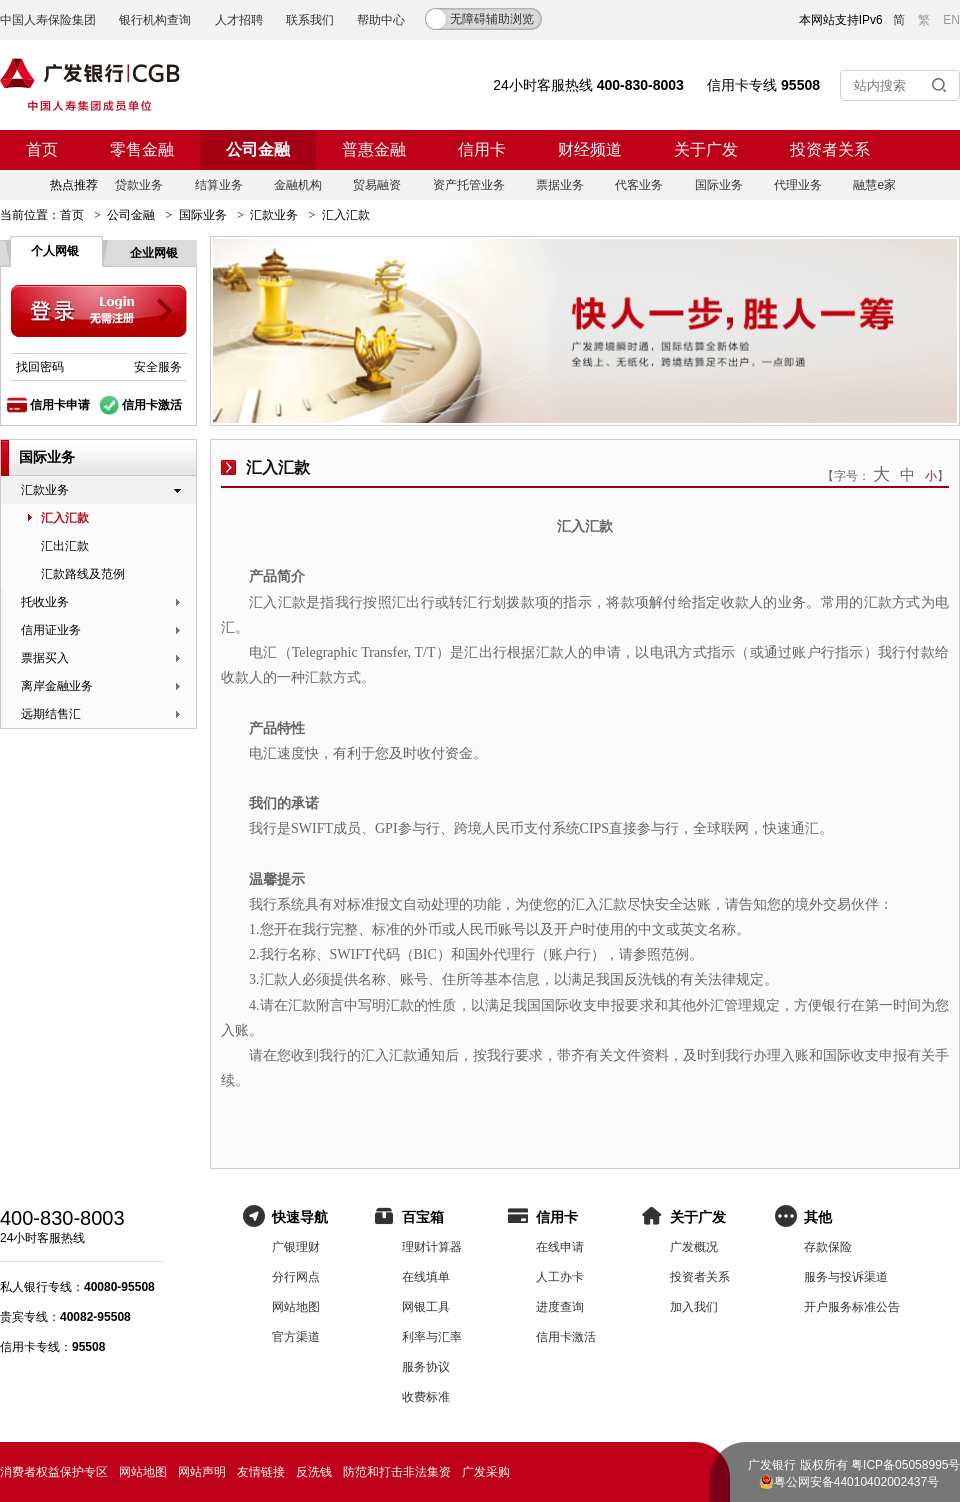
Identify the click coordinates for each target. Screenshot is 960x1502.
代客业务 (639, 185)
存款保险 (828, 1247)
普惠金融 (374, 149)
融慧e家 (874, 185)
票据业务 (560, 185)
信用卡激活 (152, 405)
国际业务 (719, 185)
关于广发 (706, 149)
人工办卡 (560, 1277)
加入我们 (694, 1307)
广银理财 (296, 1247)
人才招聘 (239, 20)
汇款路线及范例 (83, 574)
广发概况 (694, 1247)
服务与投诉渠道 (846, 1277)
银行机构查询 (155, 20)
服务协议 (426, 1367)
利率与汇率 (432, 1337)
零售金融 (142, 149)
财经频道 (590, 149)
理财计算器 (432, 1247)
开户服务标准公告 (852, 1307)
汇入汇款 (65, 518)
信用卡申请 (60, 405)
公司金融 (258, 149)
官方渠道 (296, 1337)
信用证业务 (51, 630)
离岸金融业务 (57, 686)
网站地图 (296, 1307)
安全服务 (158, 367)
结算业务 (219, 185)
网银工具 (426, 1307)
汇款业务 (274, 215)
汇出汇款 (65, 546)
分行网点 (296, 1277)
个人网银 (55, 251)
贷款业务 (139, 185)
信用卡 (482, 149)
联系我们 (310, 20)
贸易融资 (377, 185)
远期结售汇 (51, 714)
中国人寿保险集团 (48, 20)
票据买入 (45, 658)
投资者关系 (830, 149)
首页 (42, 149)
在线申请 (560, 1247)
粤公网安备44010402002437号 (856, 1482)
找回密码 (40, 367)
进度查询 (560, 1307)
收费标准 (426, 1397)
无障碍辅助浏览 (492, 19)
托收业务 (45, 602)
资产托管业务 (469, 185)
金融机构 (298, 185)
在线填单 (426, 1277)
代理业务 (798, 185)
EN (951, 20)
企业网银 (154, 253)
